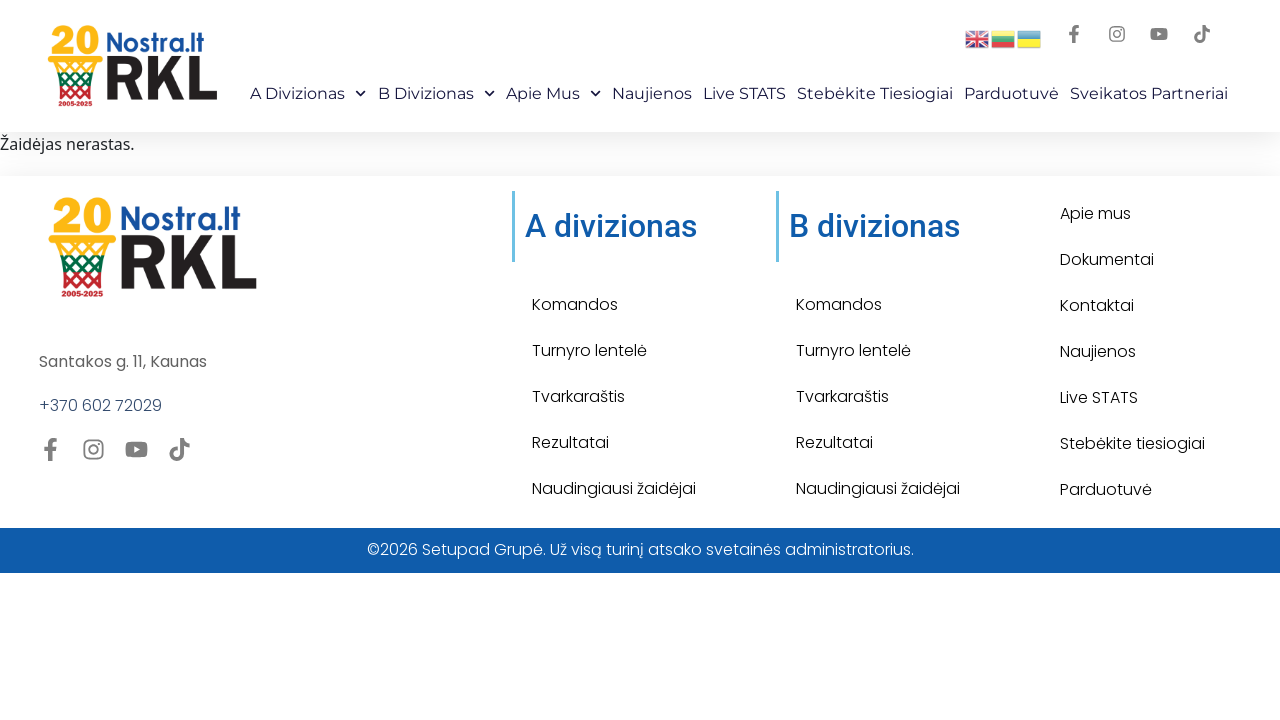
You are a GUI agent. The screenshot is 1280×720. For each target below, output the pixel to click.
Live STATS (744, 93)
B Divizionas (436, 93)
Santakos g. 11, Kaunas (123, 361)
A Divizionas (308, 93)
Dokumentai (1107, 259)
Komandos (575, 304)
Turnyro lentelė (589, 350)
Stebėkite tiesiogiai (1132, 443)
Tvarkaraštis (578, 396)
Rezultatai (570, 442)
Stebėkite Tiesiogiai (875, 93)
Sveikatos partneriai (1149, 93)
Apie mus (553, 93)
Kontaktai (1097, 305)
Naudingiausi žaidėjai (614, 488)
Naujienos (652, 93)
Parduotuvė (1011, 93)
